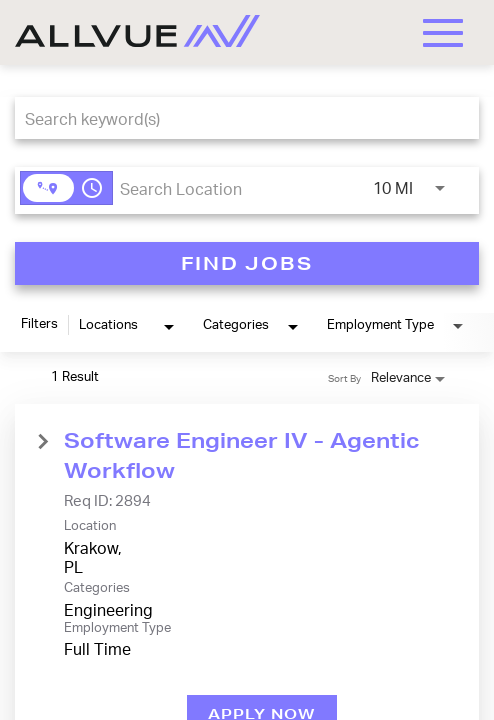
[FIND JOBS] (247, 263)
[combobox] (237, 118)
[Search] (247, 263)
